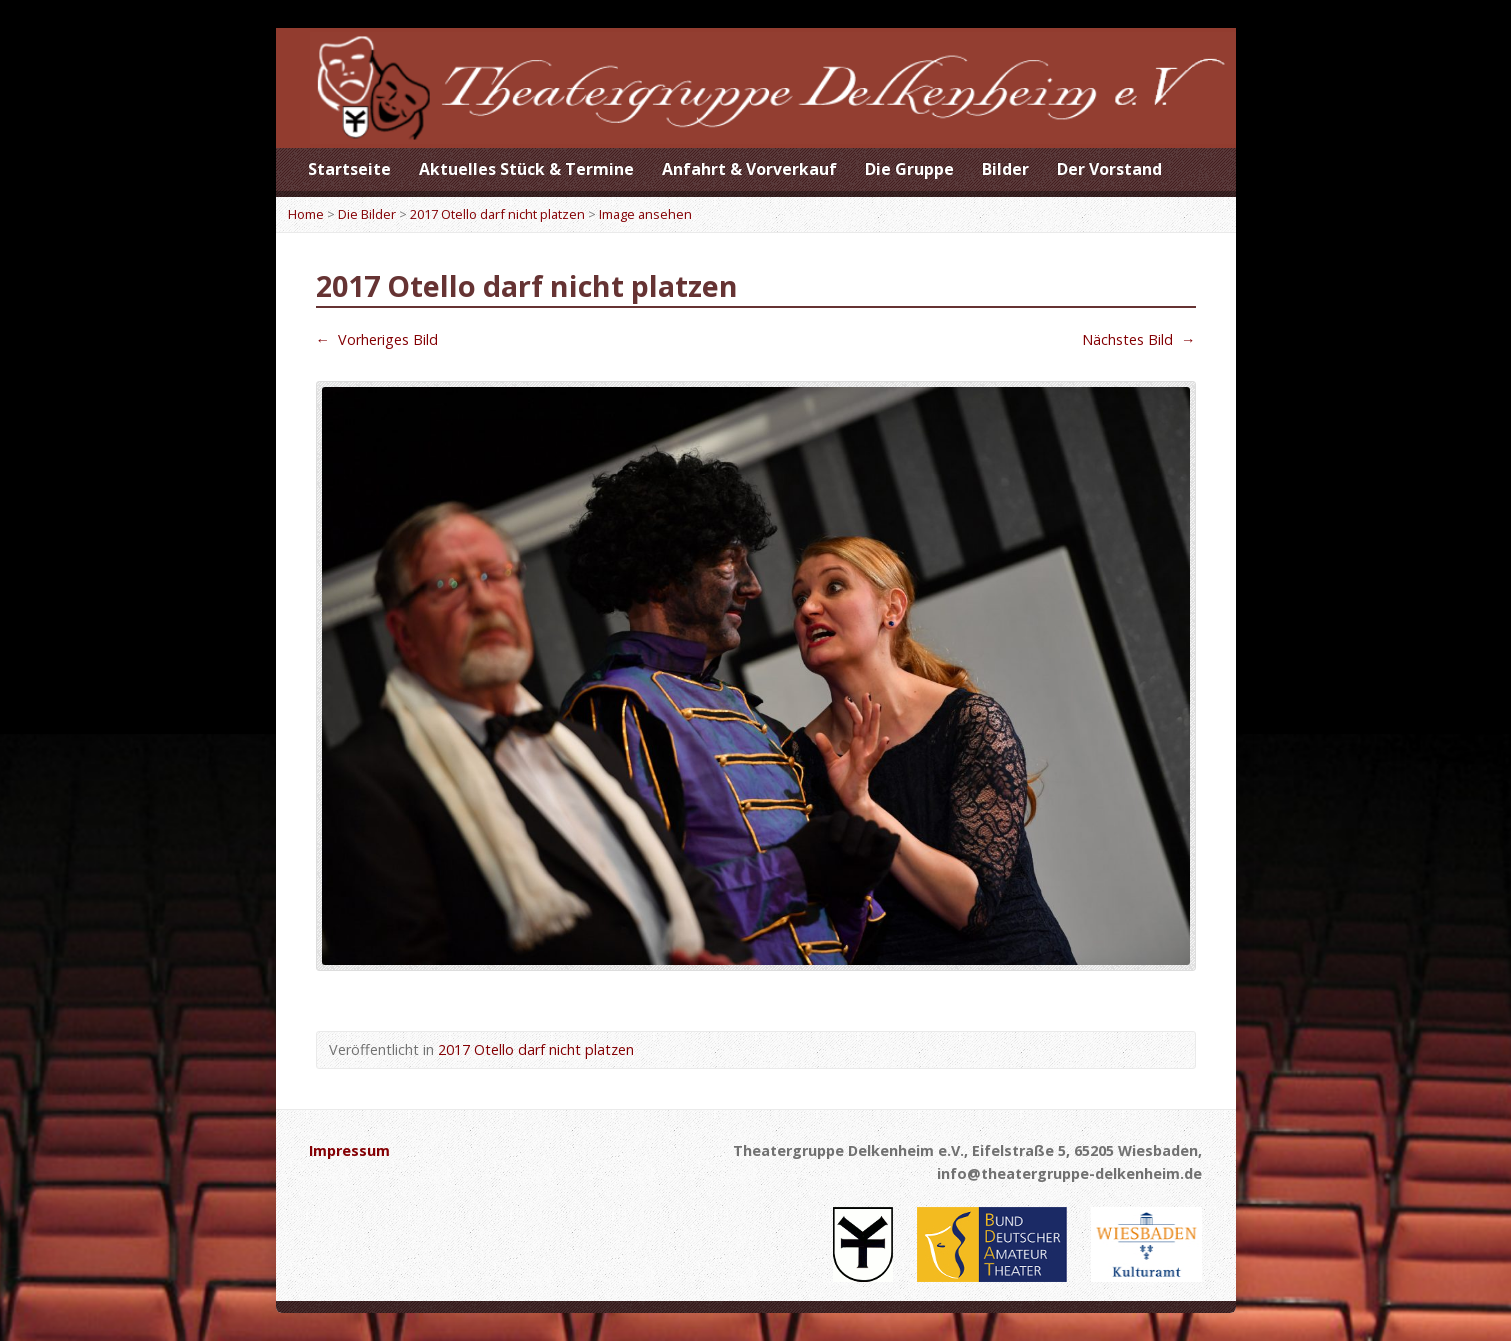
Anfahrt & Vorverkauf (749, 169)
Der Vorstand (1109, 169)
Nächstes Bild (1138, 339)
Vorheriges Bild (377, 339)
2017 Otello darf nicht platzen (497, 214)
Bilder (1005, 169)
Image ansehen (645, 214)
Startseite (349, 169)
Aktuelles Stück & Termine (526, 169)
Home (306, 214)
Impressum (349, 1150)
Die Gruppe (909, 169)
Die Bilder (367, 214)
